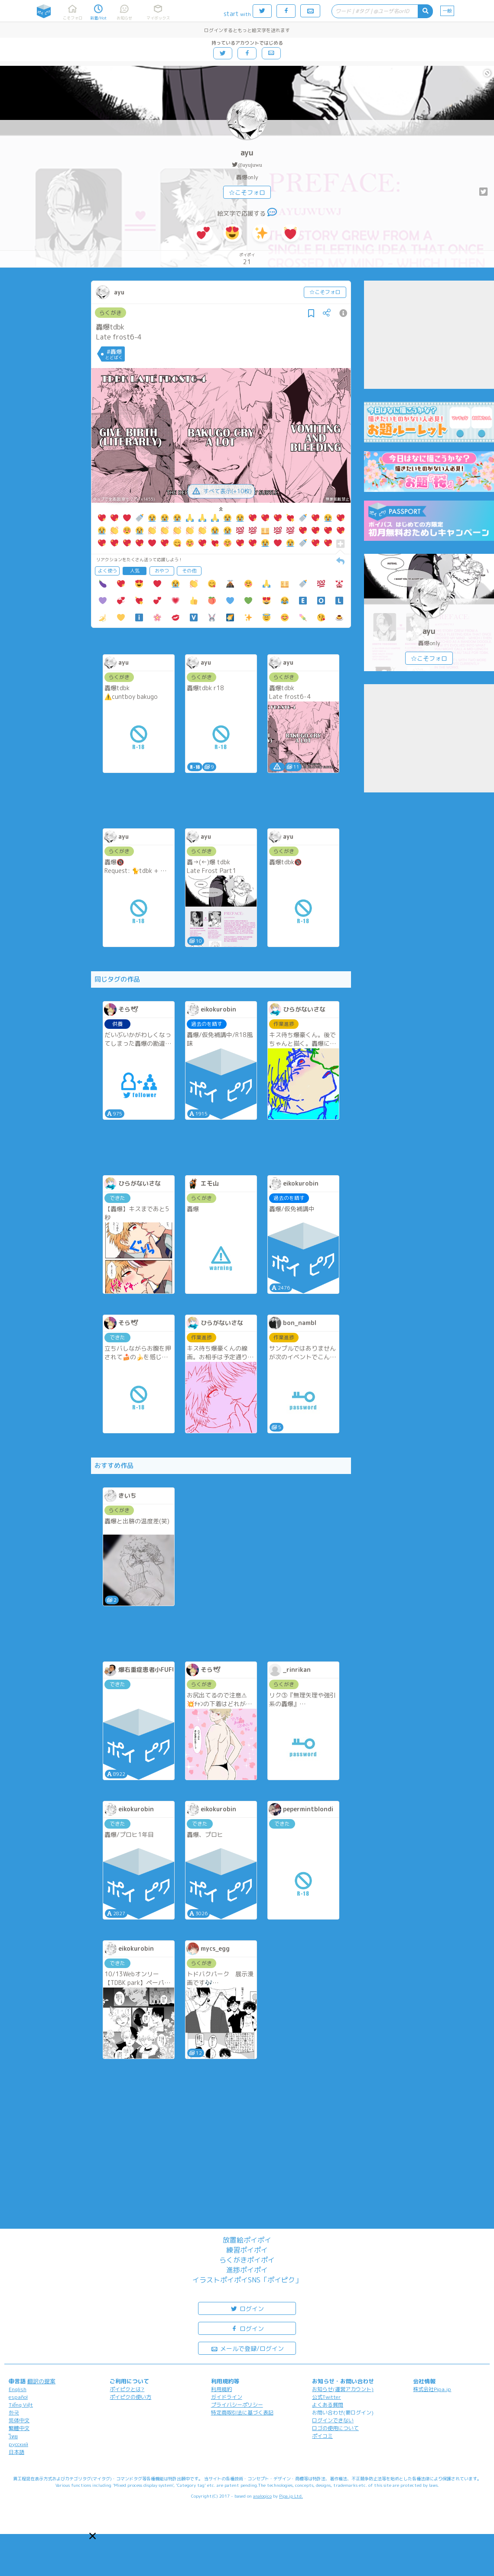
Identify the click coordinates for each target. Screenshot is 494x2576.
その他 (189, 570)
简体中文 (19, 2420)
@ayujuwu (249, 165)
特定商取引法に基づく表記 (242, 2412)
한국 (14, 2412)
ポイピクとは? (127, 2389)
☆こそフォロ (247, 192)
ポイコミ (322, 2436)
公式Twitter (326, 2397)
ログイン (247, 2308)
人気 (135, 570)
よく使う (107, 570)
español (18, 2397)
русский (18, 2444)
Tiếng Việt (21, 2404)
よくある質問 (327, 2404)
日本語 (16, 2452)
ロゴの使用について (335, 2428)
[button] (92, 2536)
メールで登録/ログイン (247, 2348)
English (17, 2389)
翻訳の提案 (41, 2381)
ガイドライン (226, 2397)
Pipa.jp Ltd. (291, 2496)
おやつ (162, 570)
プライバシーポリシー (237, 2404)
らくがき (110, 313)
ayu (247, 152)
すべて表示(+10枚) (221, 491)
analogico (262, 2496)
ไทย (13, 2436)
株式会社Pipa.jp (432, 2389)
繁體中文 (19, 2428)
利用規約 (221, 2389)
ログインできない (333, 2420)
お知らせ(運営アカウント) (343, 2389)
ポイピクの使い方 (130, 2397)
